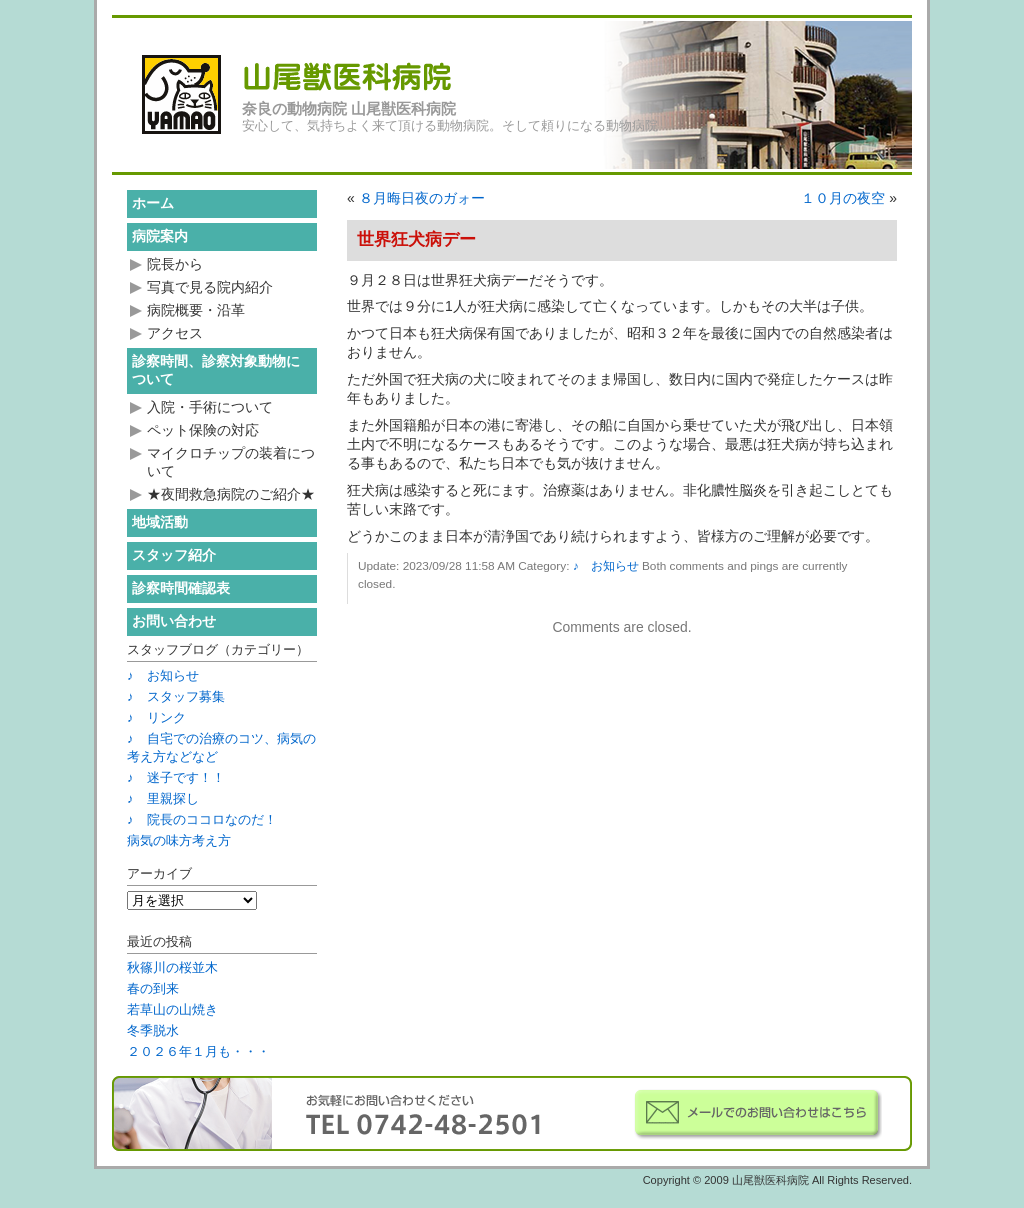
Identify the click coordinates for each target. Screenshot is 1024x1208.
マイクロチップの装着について (231, 462)
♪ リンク (156, 717)
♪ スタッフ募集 (176, 696)
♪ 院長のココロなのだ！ (202, 819)
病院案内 (160, 236)
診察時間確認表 (181, 588)
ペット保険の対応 (203, 430)
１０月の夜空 (843, 198)
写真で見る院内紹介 (210, 287)
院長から (175, 264)
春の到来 (153, 988)
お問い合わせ (174, 621)
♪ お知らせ (606, 566)
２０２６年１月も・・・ (198, 1051)
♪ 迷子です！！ (176, 777)
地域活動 (160, 522)
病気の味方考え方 (179, 840)
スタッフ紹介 (174, 555)
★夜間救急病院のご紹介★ (231, 494)
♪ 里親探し (163, 798)
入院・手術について (210, 407)
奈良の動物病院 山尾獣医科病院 (349, 109)
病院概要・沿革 (196, 310)
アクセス (175, 333)
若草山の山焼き (172, 1009)
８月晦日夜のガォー (422, 198)
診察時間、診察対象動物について (216, 370)
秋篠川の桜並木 (172, 967)
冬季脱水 (153, 1030)
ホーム (153, 203)
